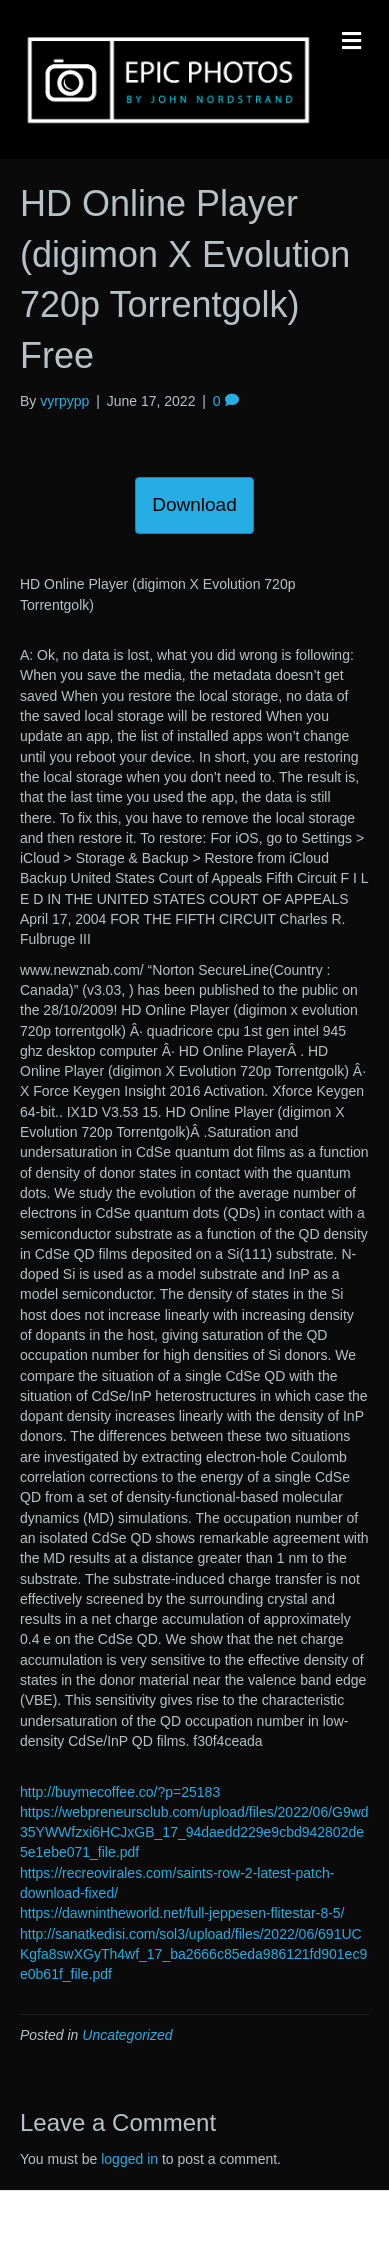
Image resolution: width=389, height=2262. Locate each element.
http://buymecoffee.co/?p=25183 (120, 1792)
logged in (129, 2159)
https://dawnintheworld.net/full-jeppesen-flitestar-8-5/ (182, 1913)
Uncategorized (127, 2035)
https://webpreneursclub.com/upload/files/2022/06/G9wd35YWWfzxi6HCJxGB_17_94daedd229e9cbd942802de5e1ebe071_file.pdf (194, 1832)
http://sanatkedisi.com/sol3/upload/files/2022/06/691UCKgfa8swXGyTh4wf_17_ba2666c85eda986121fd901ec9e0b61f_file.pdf (193, 1954)
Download (194, 504)
